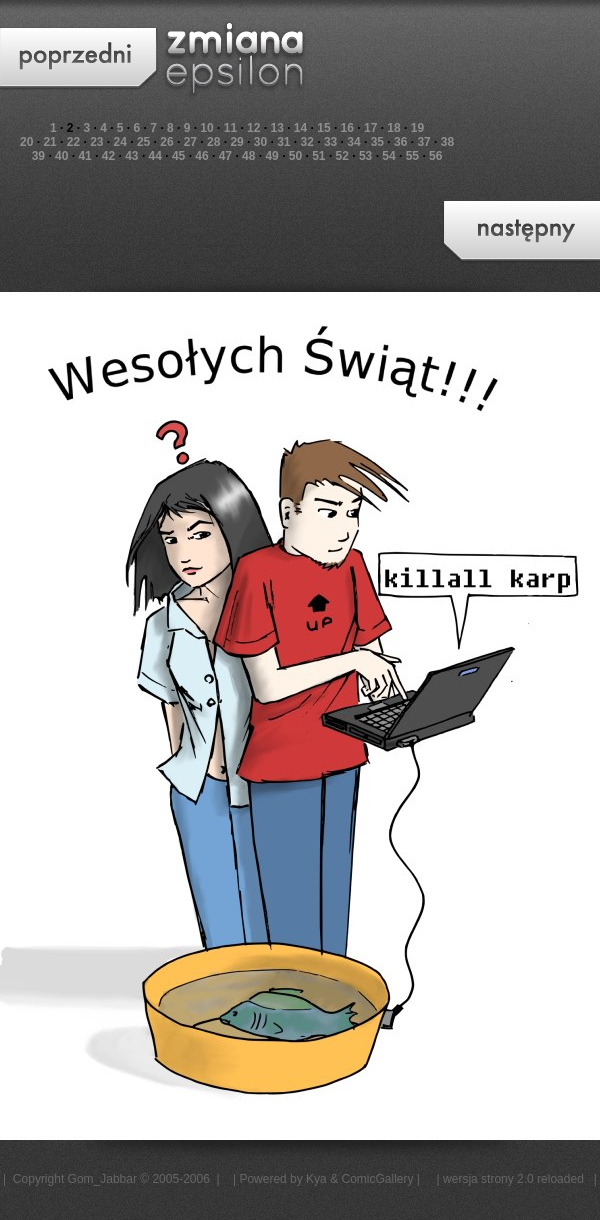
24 (120, 142)
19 (417, 128)
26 (166, 142)
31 (283, 142)
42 (108, 156)
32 (307, 142)
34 (353, 142)
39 (38, 156)
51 (318, 156)
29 (236, 142)
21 (49, 142)
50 (295, 156)
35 (377, 142)
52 (342, 156)
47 (225, 156)
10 (206, 128)
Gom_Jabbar (102, 1179)
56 (435, 156)
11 (230, 128)
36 (400, 142)
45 (178, 156)
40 (61, 156)
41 (84, 156)
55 (412, 156)
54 (388, 156)
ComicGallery (377, 1179)
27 (190, 142)
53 (365, 156)
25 (143, 142)
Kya (316, 1179)
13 (276, 128)
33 (330, 142)
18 (393, 128)
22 (73, 142)
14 (300, 128)
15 (323, 128)
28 (213, 142)
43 (131, 156)
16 (347, 128)
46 (201, 156)
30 (260, 142)
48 (248, 156)
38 (447, 142)
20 (26, 142)
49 (271, 156)
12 (253, 128)
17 (370, 128)
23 (96, 142)
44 (155, 156)
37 (423, 142)
